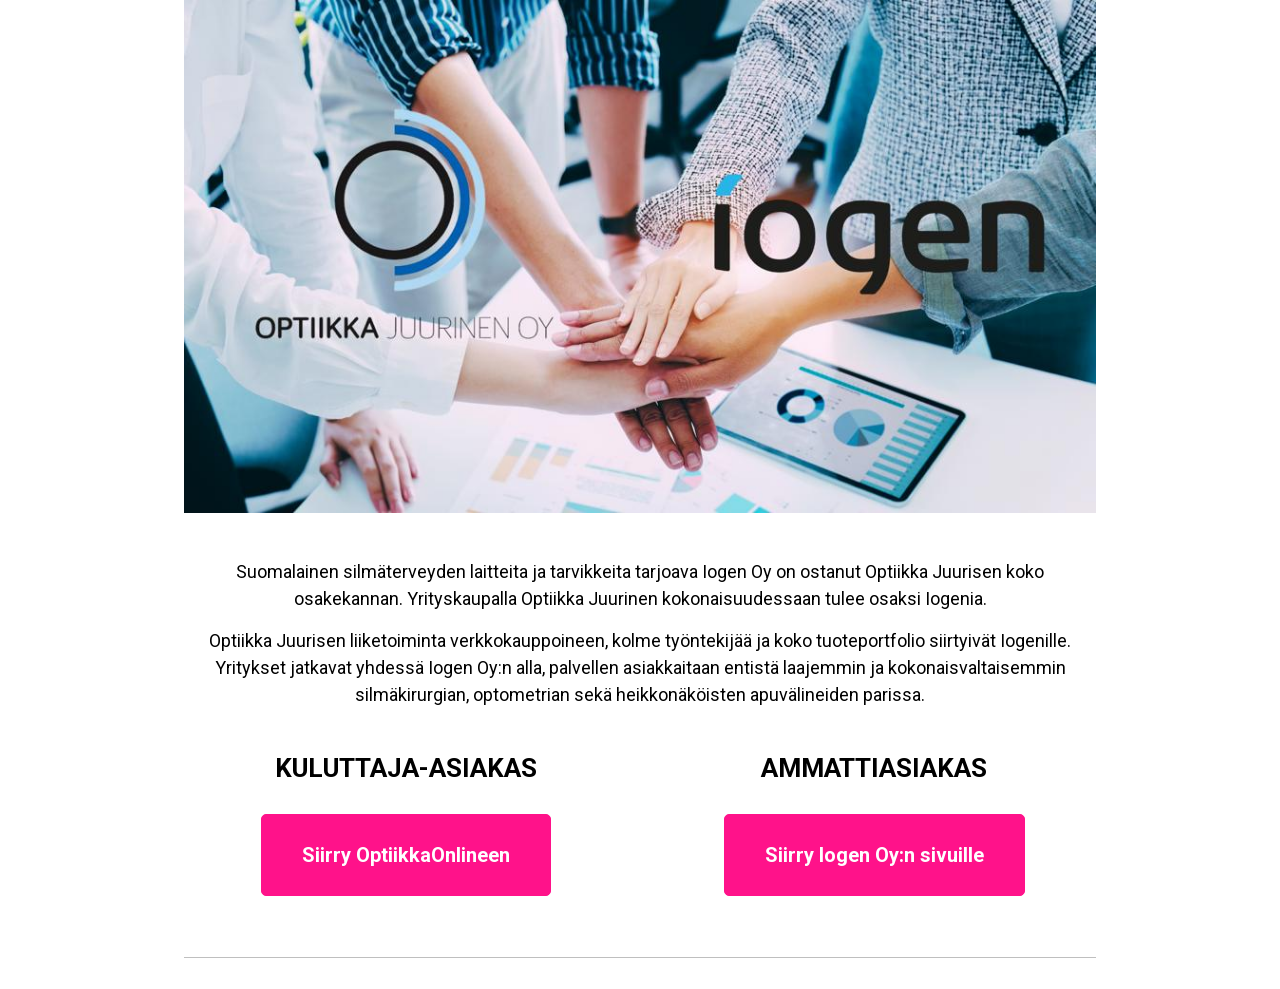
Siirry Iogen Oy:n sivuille (874, 855)
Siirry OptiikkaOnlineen (406, 855)
